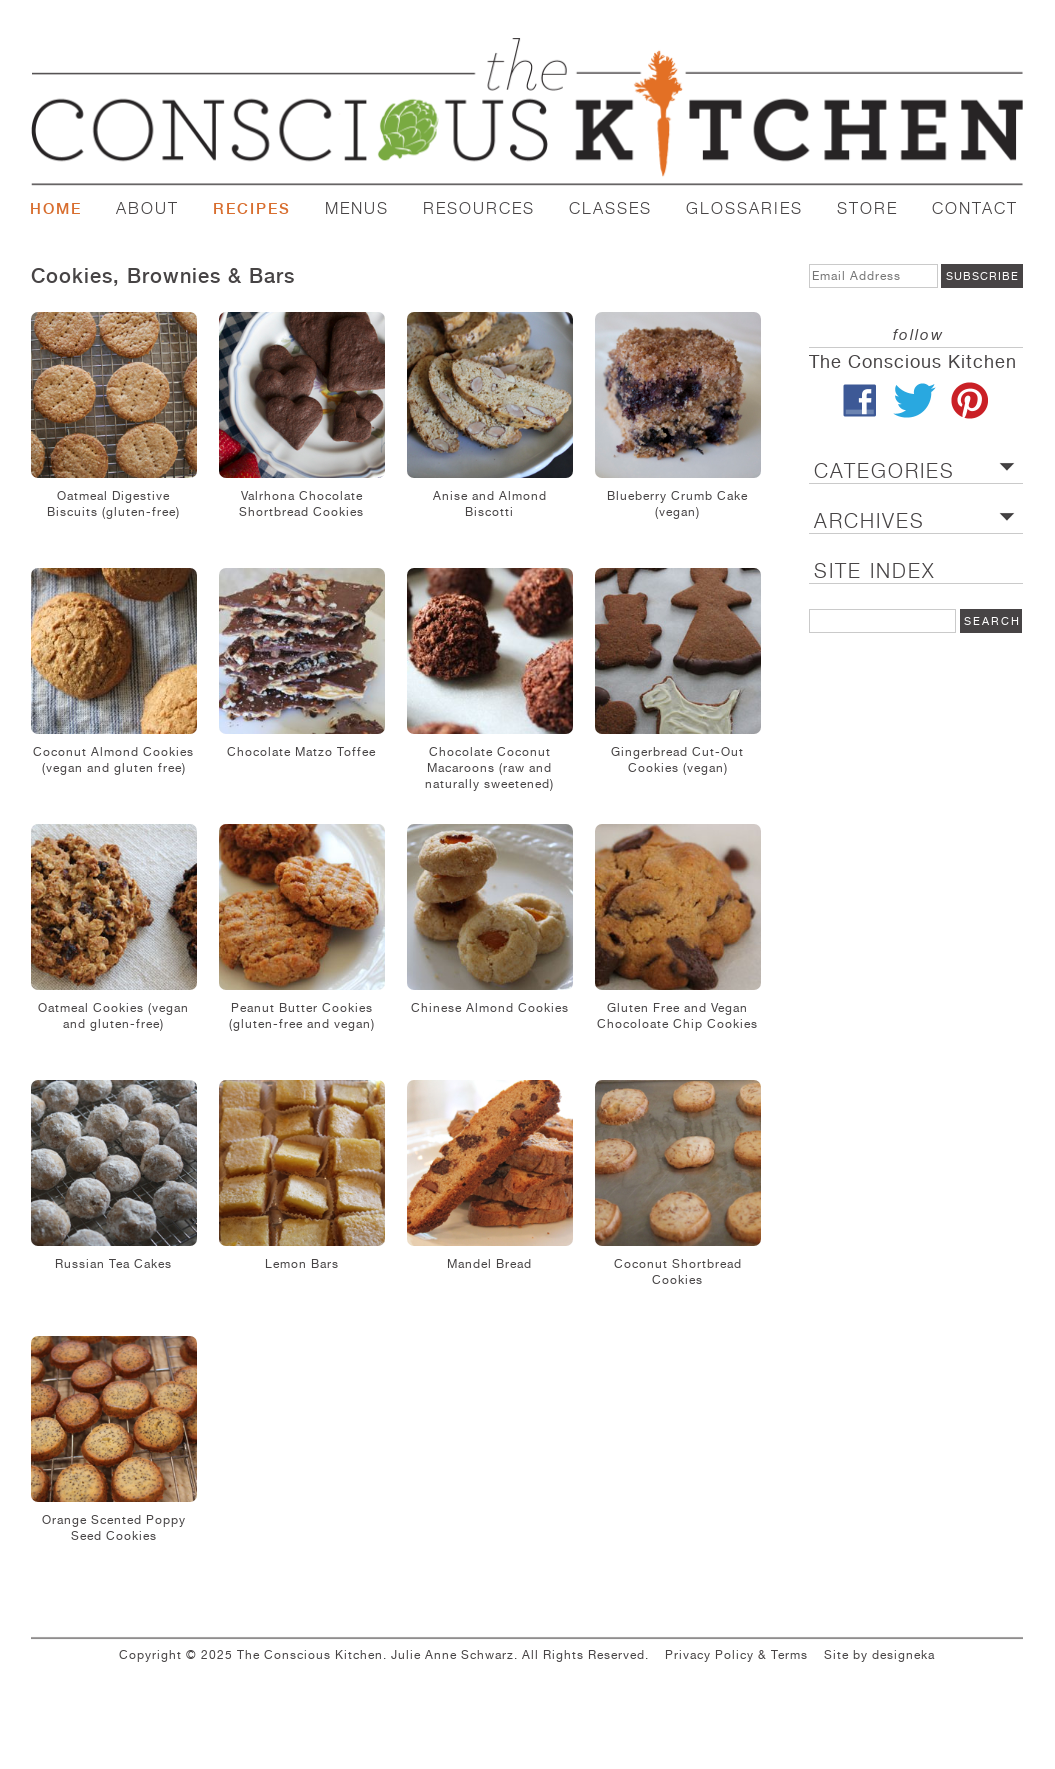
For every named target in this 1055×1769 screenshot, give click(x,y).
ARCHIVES (869, 521)
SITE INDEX (874, 571)
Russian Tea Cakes (113, 1264)
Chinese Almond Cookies (490, 1008)
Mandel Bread (489, 1264)
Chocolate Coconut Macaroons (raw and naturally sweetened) (489, 768)
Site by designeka (879, 1655)
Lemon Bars (302, 1264)
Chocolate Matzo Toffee (301, 752)
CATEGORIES (884, 471)
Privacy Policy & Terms (736, 1655)
